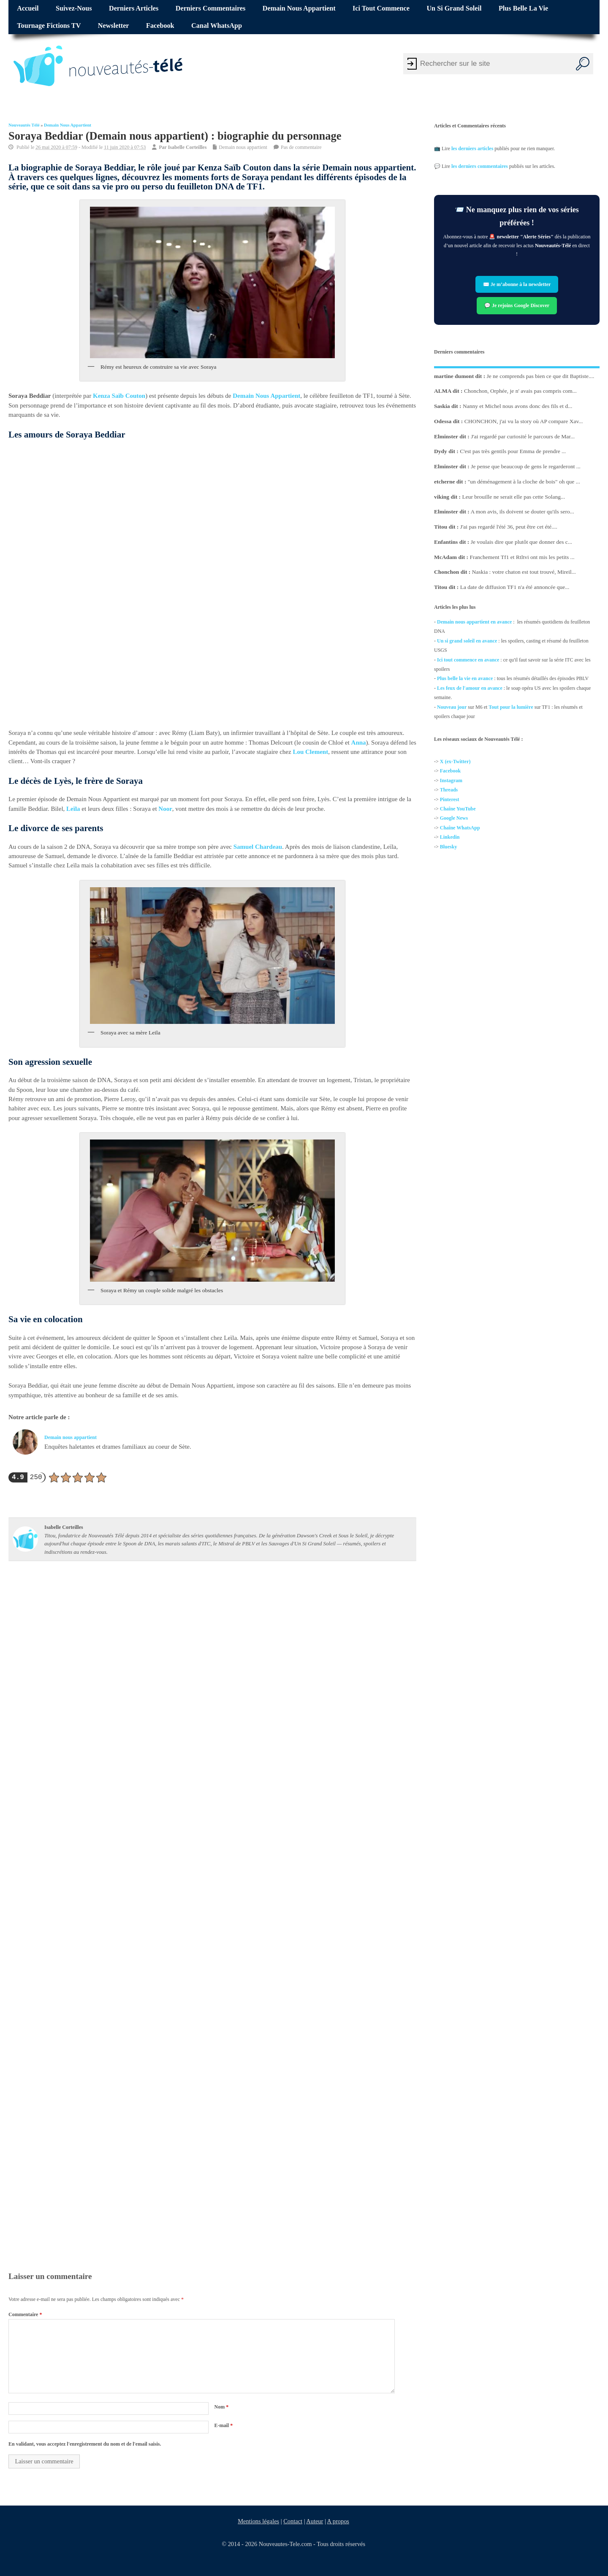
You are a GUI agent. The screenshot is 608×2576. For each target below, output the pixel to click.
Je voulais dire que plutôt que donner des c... (521, 541)
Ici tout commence (381, 8)
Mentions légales (258, 2521)
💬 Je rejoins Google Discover (516, 305)
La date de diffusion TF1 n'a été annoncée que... (515, 587)
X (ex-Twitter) (455, 761)
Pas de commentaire (301, 147)
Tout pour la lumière (511, 707)
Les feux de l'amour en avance (469, 688)
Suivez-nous (74, 8)
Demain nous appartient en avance (474, 622)
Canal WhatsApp (216, 26)
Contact (292, 2521)
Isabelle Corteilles (187, 147)
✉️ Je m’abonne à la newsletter (517, 284)
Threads (449, 790)
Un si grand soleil (453, 8)
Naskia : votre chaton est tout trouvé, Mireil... (524, 572)
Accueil (27, 8)
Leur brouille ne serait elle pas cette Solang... (513, 496)
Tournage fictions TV (49, 26)
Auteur (314, 2521)
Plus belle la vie (523, 8)
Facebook (160, 26)
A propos (338, 2521)
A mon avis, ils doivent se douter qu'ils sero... (522, 511)
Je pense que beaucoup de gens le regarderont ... (526, 466)
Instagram (451, 780)
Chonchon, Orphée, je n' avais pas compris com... (520, 391)
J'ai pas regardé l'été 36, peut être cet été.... (508, 527)
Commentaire (25, 2314)
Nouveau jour (452, 707)
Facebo (448, 771)
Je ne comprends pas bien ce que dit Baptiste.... (540, 376)
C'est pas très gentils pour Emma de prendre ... (513, 451)
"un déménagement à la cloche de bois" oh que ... (524, 481)
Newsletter (113, 26)
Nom (221, 2407)
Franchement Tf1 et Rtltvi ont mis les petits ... (522, 557)
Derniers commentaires (211, 8)
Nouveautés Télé (24, 125)
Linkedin (450, 837)
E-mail (223, 2425)
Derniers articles (133, 8)
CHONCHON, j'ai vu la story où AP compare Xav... (523, 421)
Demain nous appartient (299, 8)
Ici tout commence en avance (468, 659)
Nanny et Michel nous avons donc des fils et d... (517, 406)
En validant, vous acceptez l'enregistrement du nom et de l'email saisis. (84, 2444)
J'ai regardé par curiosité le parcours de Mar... (523, 436)
